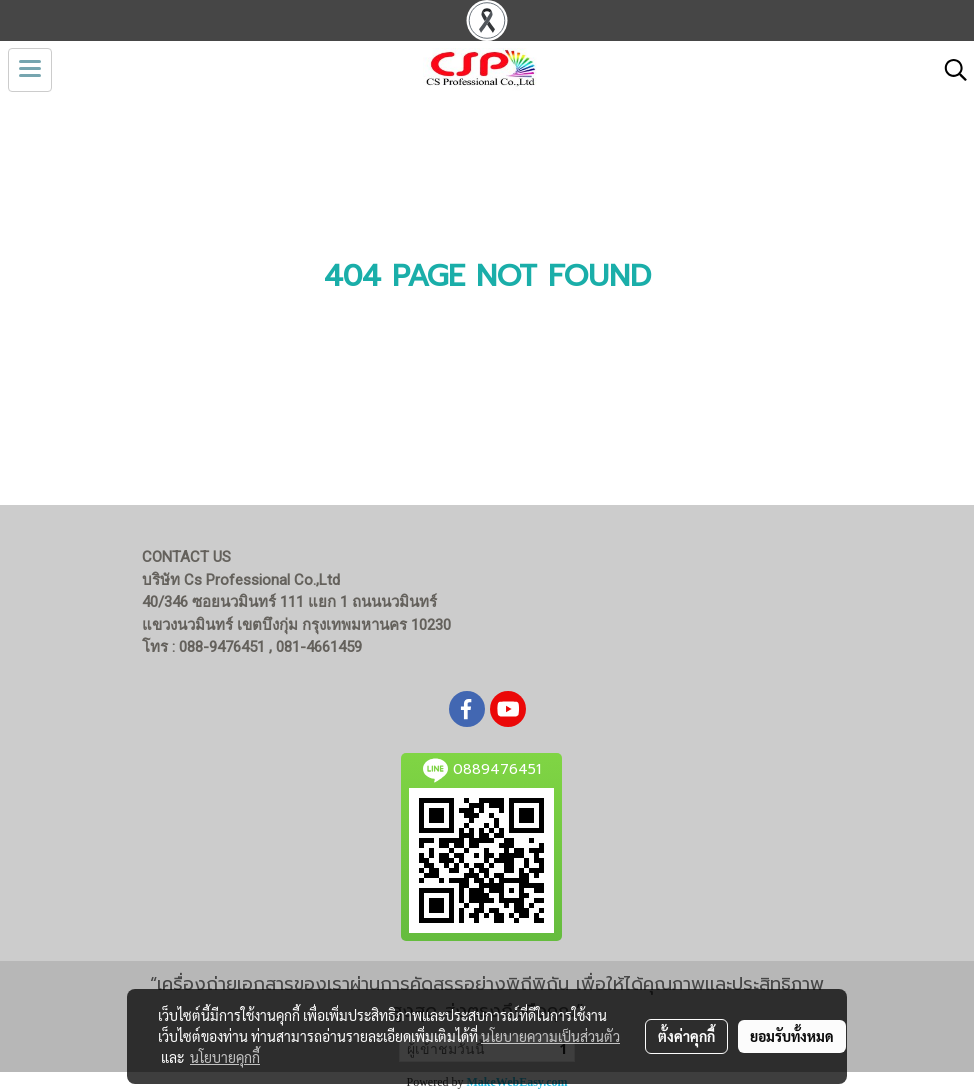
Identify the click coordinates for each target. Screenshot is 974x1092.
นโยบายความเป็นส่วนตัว (550, 1036)
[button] (949, 70)
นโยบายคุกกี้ (225, 1057)
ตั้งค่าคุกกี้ (686, 1036)
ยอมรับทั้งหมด (792, 1036)
